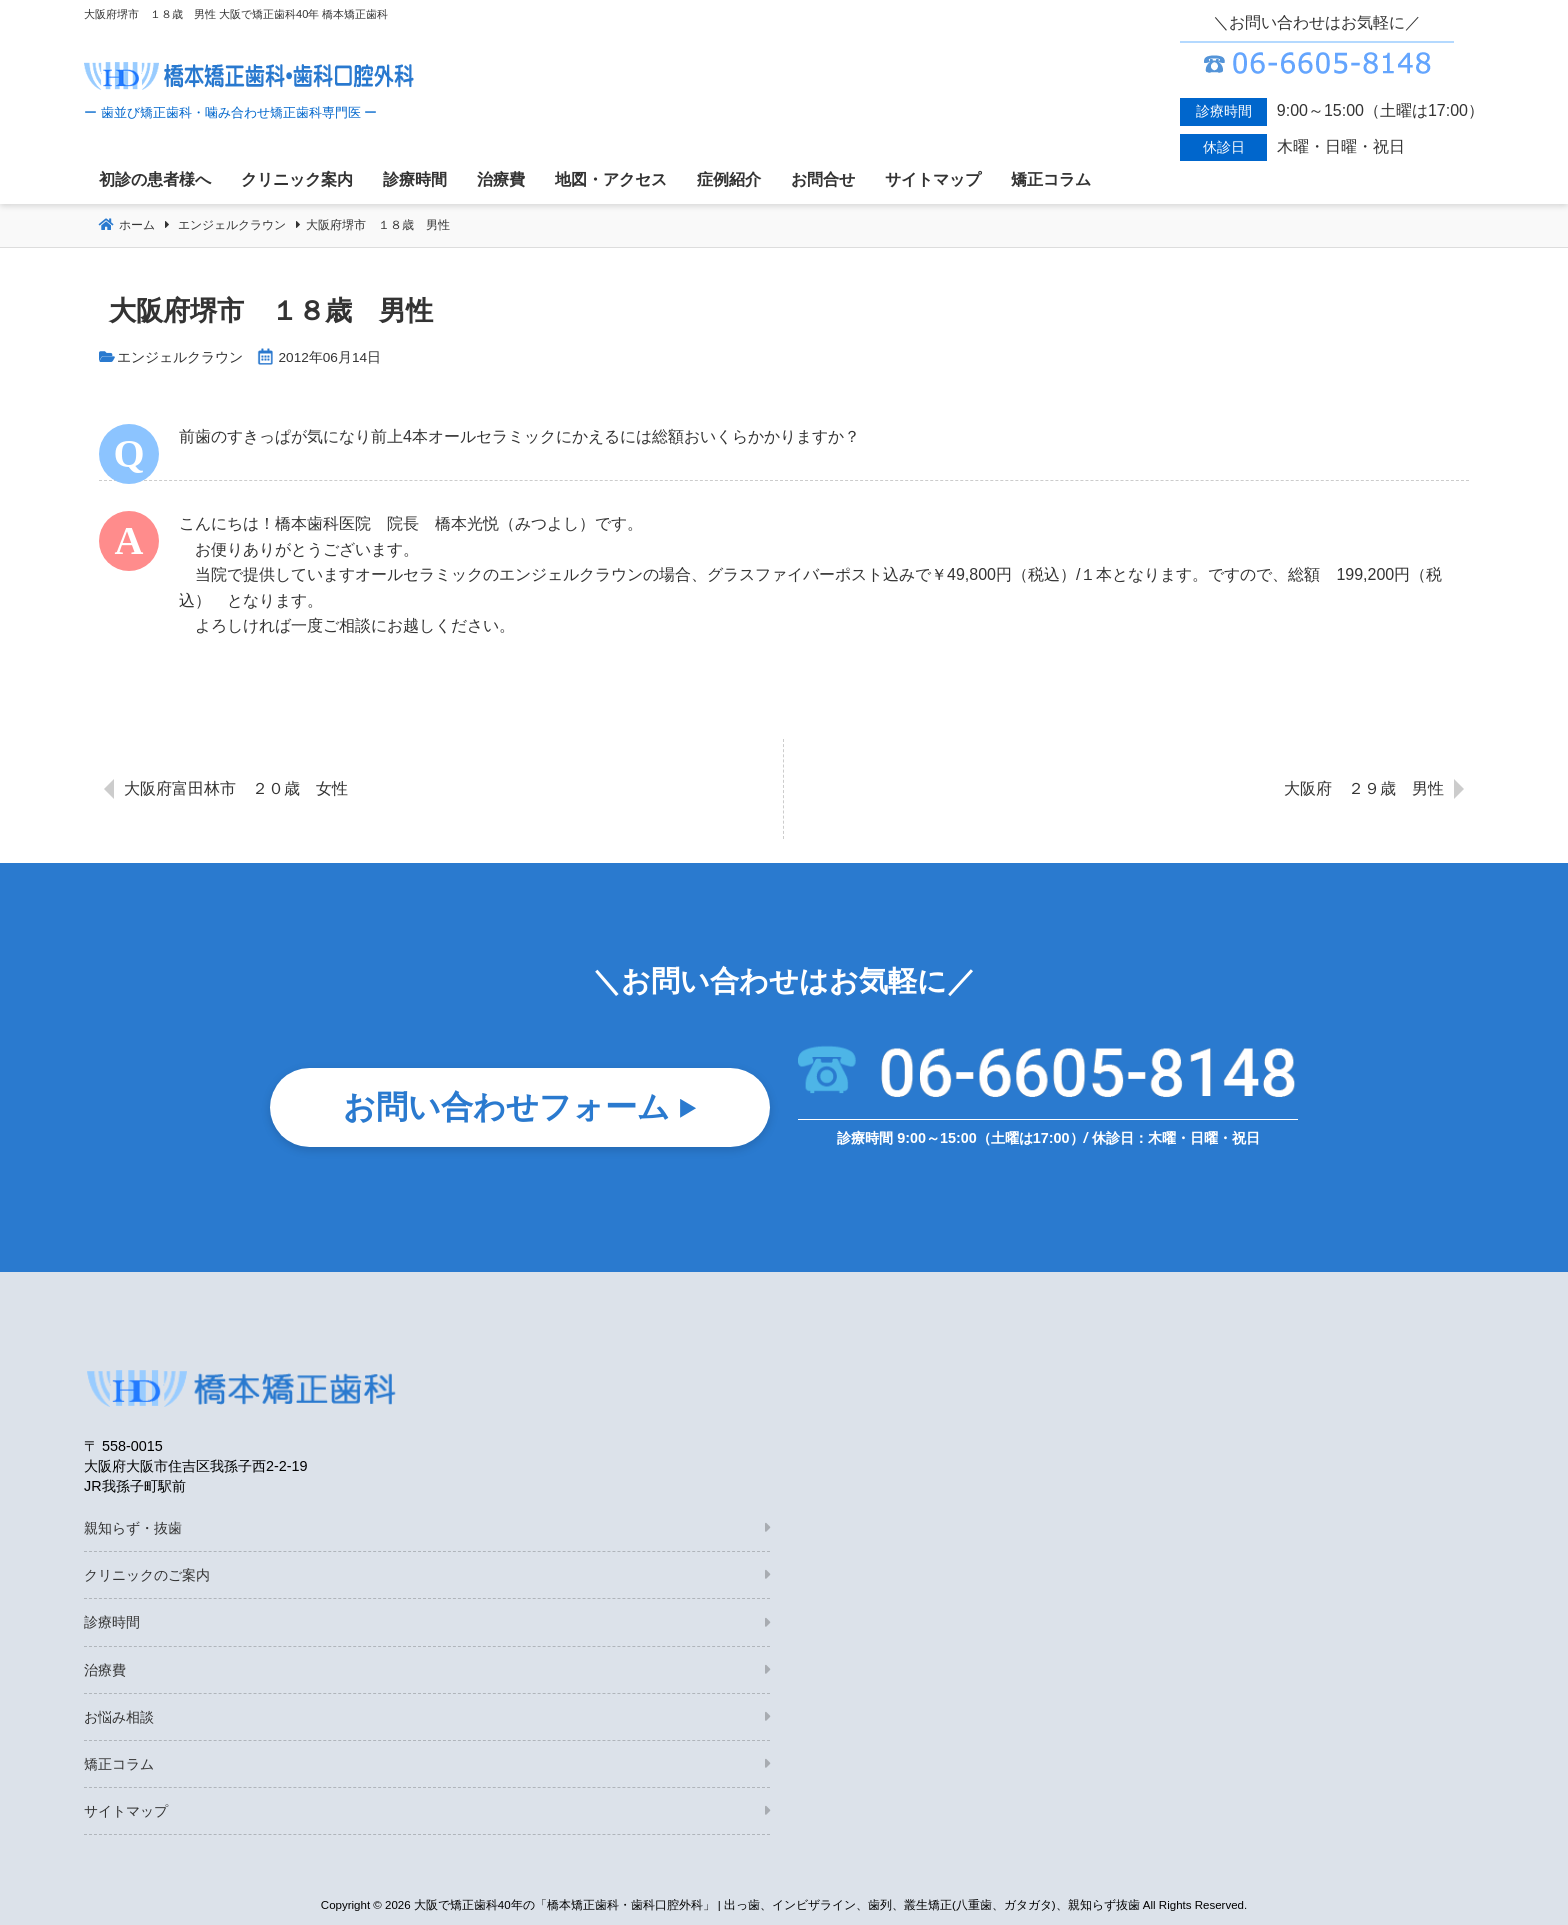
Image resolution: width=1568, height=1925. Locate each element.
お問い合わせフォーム (506, 1109)
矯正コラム (119, 1764)
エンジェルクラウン (180, 357)
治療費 (105, 1670)
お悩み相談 (119, 1717)
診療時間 (112, 1622)
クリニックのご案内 (147, 1575)
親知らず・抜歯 (133, 1528)
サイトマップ (126, 1811)
